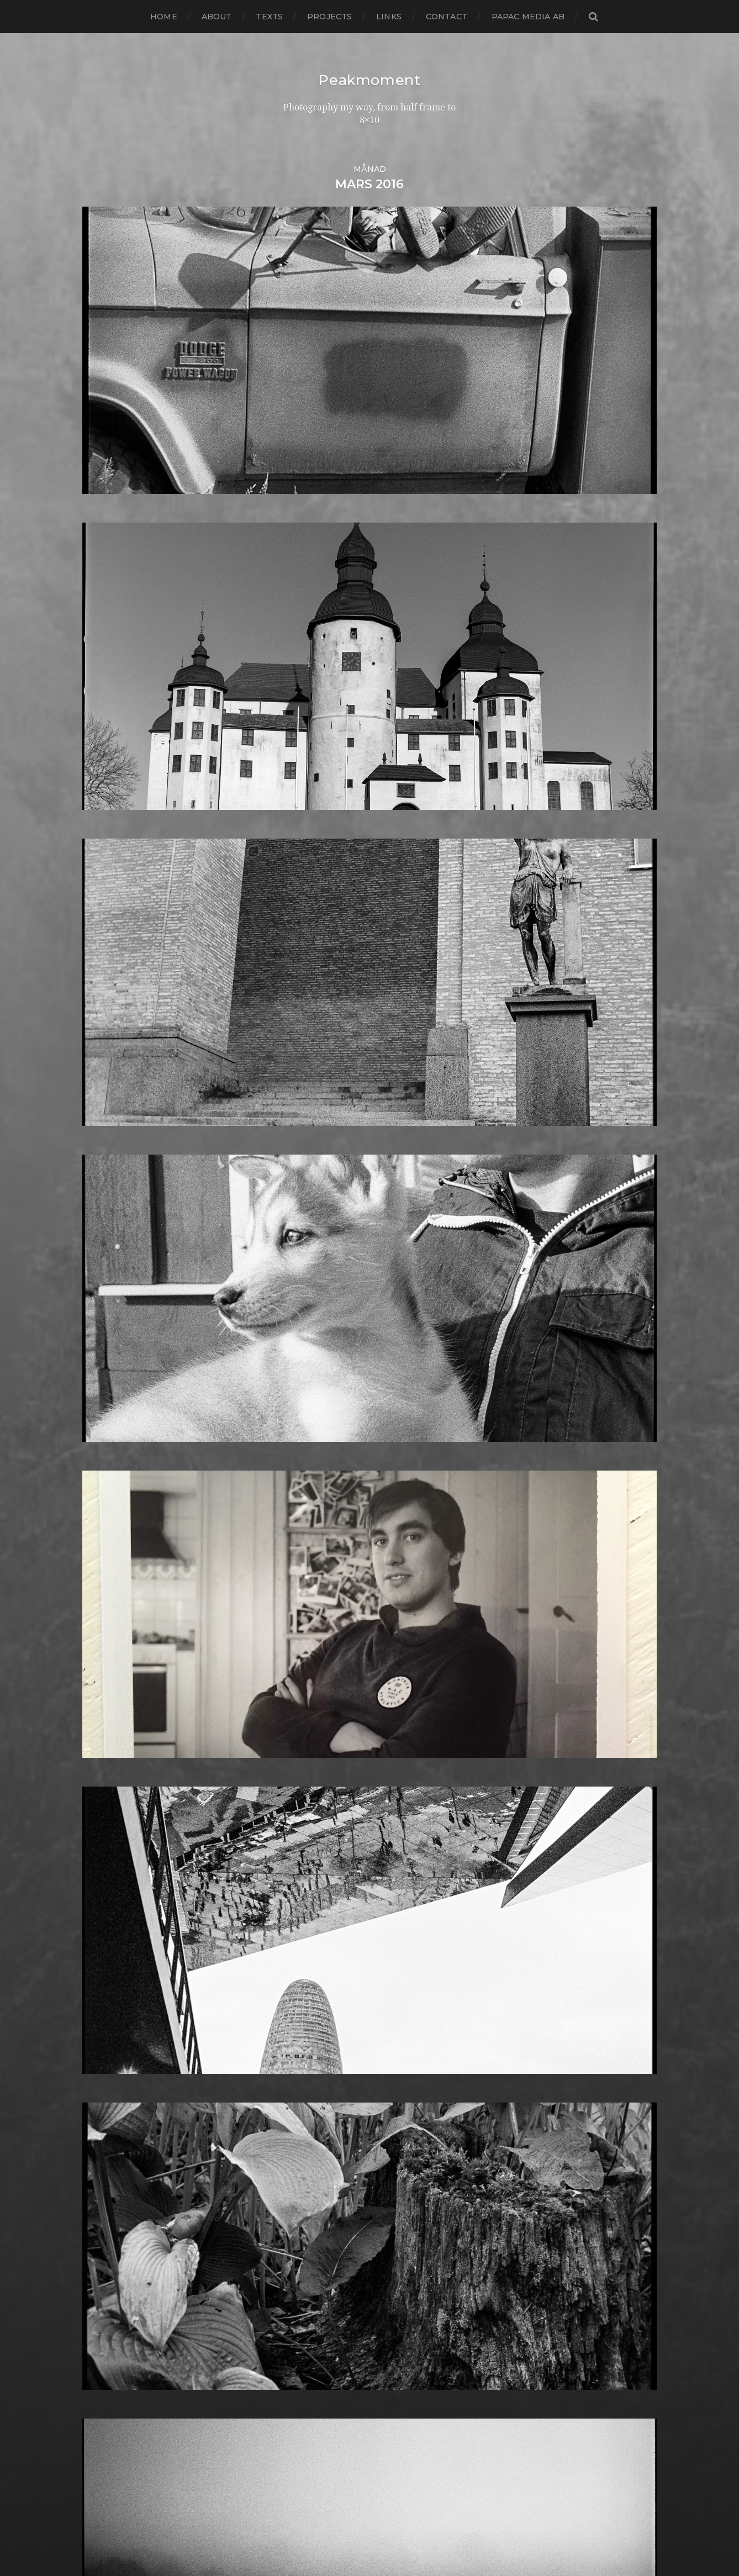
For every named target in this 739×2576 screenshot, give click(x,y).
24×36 (294, 1118)
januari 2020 (110, 1242)
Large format (310, 1905)
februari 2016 (111, 1657)
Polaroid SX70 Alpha (326, 2161)
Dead (293, 1401)
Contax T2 (303, 1366)
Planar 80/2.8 (311, 2117)
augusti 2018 (110, 1392)
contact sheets (313, 1357)
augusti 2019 (110, 1286)
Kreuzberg (305, 1869)
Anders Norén (388, 2538)
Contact (446, 17)
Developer (304, 1428)
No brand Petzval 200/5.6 (337, 2020)
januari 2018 (109, 1454)
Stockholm (305, 2311)
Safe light (302, 2232)
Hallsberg (302, 1684)
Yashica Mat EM (315, 2444)
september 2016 (118, 1595)
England (300, 1489)
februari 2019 (111, 1339)
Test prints (304, 2356)
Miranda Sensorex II (324, 1984)
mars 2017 (104, 1542)
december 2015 (116, 1675)
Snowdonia (305, 2285)
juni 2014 (102, 1834)
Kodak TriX (305, 1843)
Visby (292, 2409)
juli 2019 (100, 1295)
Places (295, 2108)
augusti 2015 (110, 1710)
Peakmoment (369, 79)
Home (163, 17)
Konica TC (303, 1861)
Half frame (304, 1675)
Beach (295, 1233)
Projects (329, 17)
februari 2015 (111, 1763)
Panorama (303, 2064)
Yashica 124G (308, 2435)
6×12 (290, 1136)
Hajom (295, 1666)
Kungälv (300, 1878)
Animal (296, 1207)
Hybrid (296, 1710)
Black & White (312, 1260)
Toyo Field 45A (313, 2382)
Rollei (293, 2188)
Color (293, 1339)
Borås (293, 1277)
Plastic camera (313, 2126)
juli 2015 (100, 1719)
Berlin (294, 1251)
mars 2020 (105, 1224)
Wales (294, 2426)
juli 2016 (100, 1613)
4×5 (289, 1127)
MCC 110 (298, 1967)
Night (293, 2002)
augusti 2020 (111, 1180)
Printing (299, 2179)
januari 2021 (108, 1136)
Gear (292, 1613)
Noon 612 (301, 2029)
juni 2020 (103, 1198)
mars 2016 (104, 1648)
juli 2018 (100, 1401)
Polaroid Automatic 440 (333, 2152)
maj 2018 (102, 1419)
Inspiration (304, 1772)
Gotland (299, 1640)
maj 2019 (101, 1313)
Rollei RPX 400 (314, 2197)
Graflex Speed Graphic (330, 1657)
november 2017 (116, 1472)
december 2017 (116, 1463)
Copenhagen (310, 1374)
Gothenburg (309, 1631)
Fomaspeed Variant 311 (331, 1551)
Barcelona (303, 1224)
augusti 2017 (110, 1498)
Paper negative (315, 2073)
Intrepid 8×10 (310, 1790)
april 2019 (103, 1321)
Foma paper (308, 1525)
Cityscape (302, 1330)
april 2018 (103, 1428)
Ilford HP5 (303, 1728)
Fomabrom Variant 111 (328, 1534)
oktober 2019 (111, 1268)
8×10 (291, 1171)
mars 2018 (104, 1436)
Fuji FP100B (307, 1587)
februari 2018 (111, 1445)
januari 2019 (108, 1348)
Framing (299, 1578)
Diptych (298, 1445)
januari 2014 (108, 1878)
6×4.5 (292, 1145)
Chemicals (303, 1321)
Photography (310, 2090)
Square (297, 2303)
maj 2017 (101, 1525)
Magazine (302, 1931)
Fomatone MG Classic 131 (335, 1560)
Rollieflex (301, 2214)
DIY (289, 1454)
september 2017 (118, 1489)
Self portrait (307, 2250)
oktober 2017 (111, 1481)
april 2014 (103, 1852)
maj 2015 (101, 1737)
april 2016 (103, 1640)
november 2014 (116, 1790)
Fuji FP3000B (311, 1604)
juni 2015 (101, 1728)
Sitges (294, 2267)
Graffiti (296, 1648)
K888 (293, 1808)
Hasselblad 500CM (322, 1693)
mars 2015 (104, 1755)
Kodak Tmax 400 (318, 1834)
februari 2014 (111, 1869)
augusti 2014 (110, 1816)
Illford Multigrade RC (327, 1755)
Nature (297, 1993)
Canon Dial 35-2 (315, 1304)
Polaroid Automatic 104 (332, 2143)
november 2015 (116, 1684)
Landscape (305, 1887)
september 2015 (118, 1702)
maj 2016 (101, 1631)
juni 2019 (102, 1304)
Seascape (302, 2241)
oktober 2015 (111, 1693)
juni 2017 (102, 1516)
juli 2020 (101, 1189)
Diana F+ (300, 1436)
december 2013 (116, 1887)
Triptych (299, 2391)
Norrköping (306, 2037)
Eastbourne (307, 1472)
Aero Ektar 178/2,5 (321, 1189)
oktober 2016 (111, 1587)
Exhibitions (305, 1498)
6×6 (288, 1154)
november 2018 (117, 1366)
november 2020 (118, 1154)
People (297, 2082)
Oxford (297, 2055)
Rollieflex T (305, 2223)
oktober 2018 (111, 1374)
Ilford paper (307, 1746)
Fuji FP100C (307, 1595)
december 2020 (118, 1145)
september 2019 (118, 1277)
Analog (297, 1198)
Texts (269, 17)
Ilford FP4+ (305, 1719)
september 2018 (118, 1383)
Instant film (306, 1781)
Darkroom (303, 1392)
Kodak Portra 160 (318, 1816)
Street (295, 2320)
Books (294, 1268)
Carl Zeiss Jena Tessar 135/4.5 (343, 1313)
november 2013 (116, 1896)
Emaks (295, 1481)
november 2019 (116, 1260)
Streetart (301, 2329)
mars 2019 (104, 1330)
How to (297, 1702)
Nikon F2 (300, 2011)
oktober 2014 (111, 1799)
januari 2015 (108, 1772)
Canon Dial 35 (311, 1295)
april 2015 (103, 1746)
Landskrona (307, 1896)
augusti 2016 (110, 1604)
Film (290, 1516)
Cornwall (301, 1383)
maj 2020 (103, 1207)
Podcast (299, 2135)
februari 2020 (113, 1233)
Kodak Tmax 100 (317, 1825)
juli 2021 (100, 1109)
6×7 (289, 1162)
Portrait (298, 2170)
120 (288, 1109)
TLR (290, 2364)
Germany (302, 1622)
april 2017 (103, 1534)
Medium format (316, 1976)
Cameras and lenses (324, 1286)
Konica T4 (302, 1852)
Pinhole (298, 2099)
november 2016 (116, 1578)
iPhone (297, 1799)
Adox (292, 1180)
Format (297, 1569)
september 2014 (118, 1808)
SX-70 (294, 2347)
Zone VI (298, 2453)
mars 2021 (104, 1118)
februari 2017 (111, 1551)
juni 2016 (101, 1622)
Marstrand (303, 1958)
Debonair (301, 1410)
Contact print (310, 1348)
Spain (293, 2294)
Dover (294, 1463)
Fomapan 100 (311, 1542)
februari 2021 (111, 1127)
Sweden (299, 2338)
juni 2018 (102, 1410)
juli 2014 (100, 1825)
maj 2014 (101, 1843)
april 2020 (104, 1215)
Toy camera (306, 2373)
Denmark (302, 1419)
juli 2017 (100, 1507)
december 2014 (116, 1781)
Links (389, 17)
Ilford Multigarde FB (326, 1737)
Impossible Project (322, 1763)
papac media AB (528, 17)
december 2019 (116, 1251)
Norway (298, 2046)
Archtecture (308, 1215)
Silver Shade (308, 2258)
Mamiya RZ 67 (311, 1940)
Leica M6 (300, 1914)
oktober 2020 (113, 1162)
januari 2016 (108, 1666)
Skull (292, 2276)
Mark (292, 1949)
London (298, 1922)
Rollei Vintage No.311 (326, 2205)
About (217, 17)
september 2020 (119, 1171)
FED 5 (294, 1507)
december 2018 (117, 1357)
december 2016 (116, 1569)
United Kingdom (317, 2400)
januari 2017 (108, 1560)
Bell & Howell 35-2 (321, 1242)
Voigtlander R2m (318, 2417)
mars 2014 (104, 1861)
